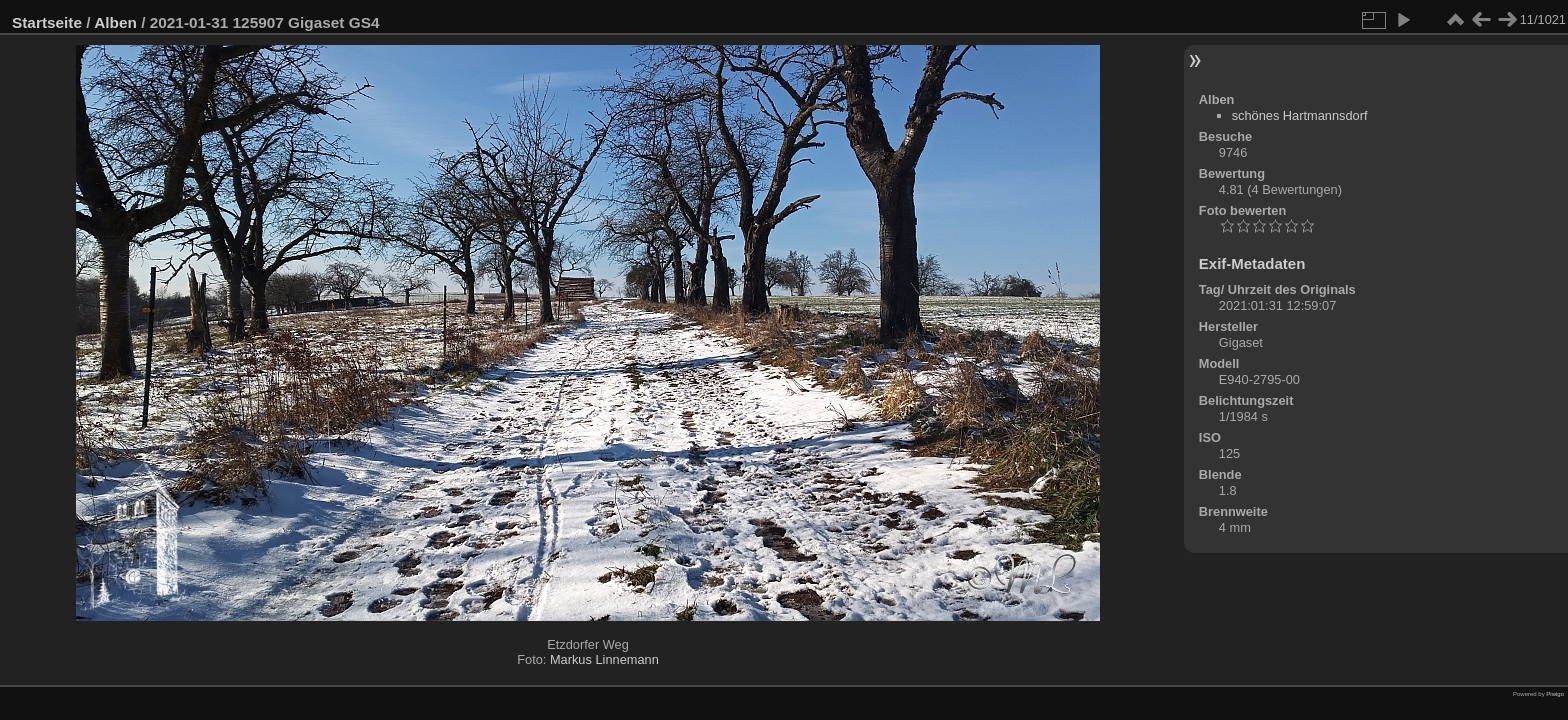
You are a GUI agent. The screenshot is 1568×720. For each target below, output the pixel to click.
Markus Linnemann (604, 659)
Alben (115, 22)
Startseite (47, 22)
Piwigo (1555, 694)
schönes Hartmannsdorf (1300, 115)
